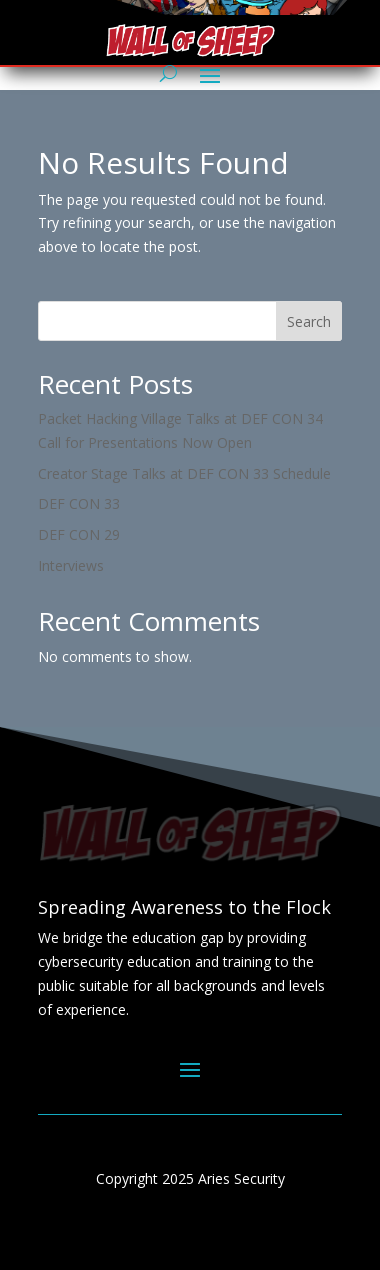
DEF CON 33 (79, 503)
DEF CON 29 (79, 534)
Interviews (71, 565)
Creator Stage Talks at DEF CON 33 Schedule (184, 473)
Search (309, 321)
